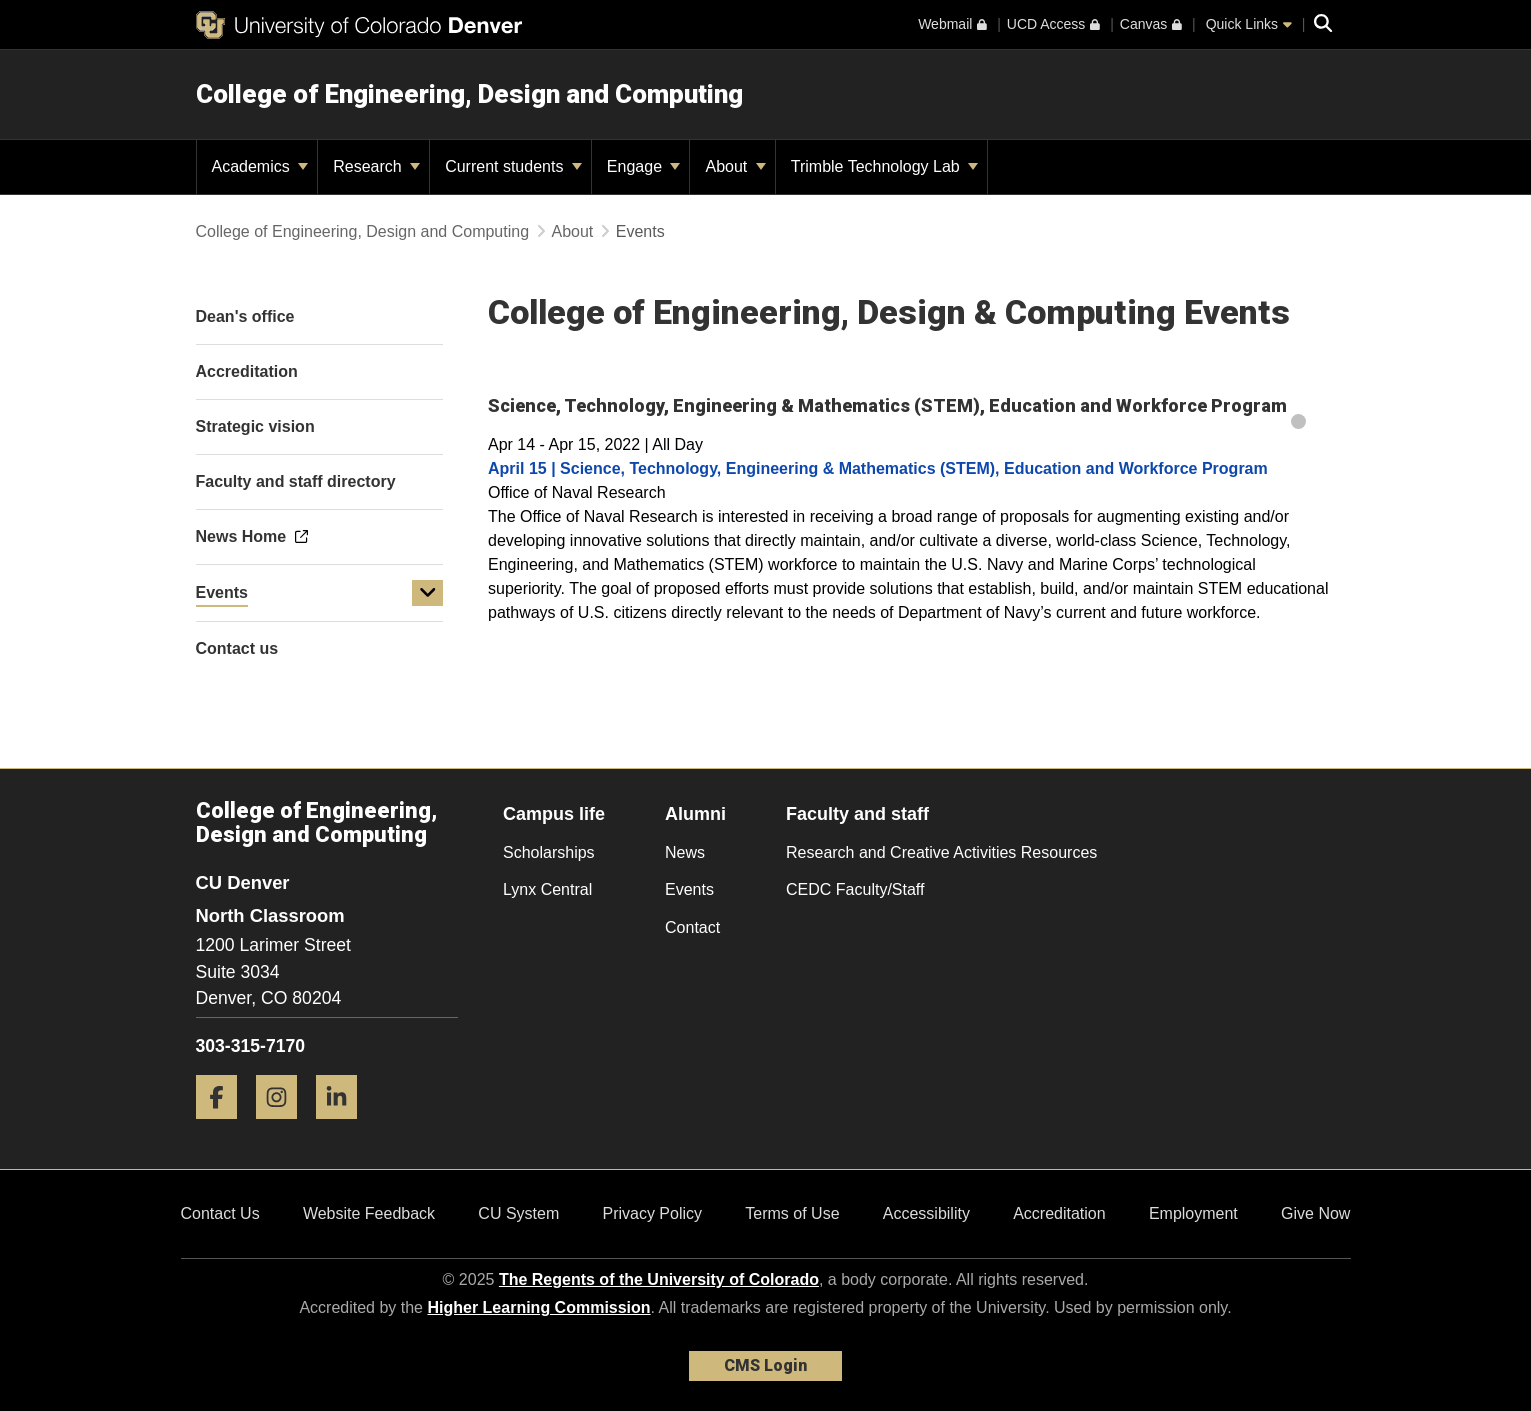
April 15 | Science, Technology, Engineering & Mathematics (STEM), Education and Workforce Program (878, 468)
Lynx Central (547, 889)
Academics (260, 166)
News (685, 852)
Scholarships (549, 852)
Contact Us (220, 1213)
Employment (1193, 1213)
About (735, 166)
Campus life (554, 814)
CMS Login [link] (765, 1365)
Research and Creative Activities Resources (941, 852)
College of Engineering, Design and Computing (469, 94)
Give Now (1315, 1213)
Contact (692, 927)
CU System (518, 1213)
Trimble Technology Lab (884, 166)
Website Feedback (369, 1213)
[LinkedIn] (344, 1126)
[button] (428, 593)
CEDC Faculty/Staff (855, 889)
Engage (644, 166)
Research (376, 166)
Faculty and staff (857, 814)
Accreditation (1059, 1213)
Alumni (695, 814)
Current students (513, 166)
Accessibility (926, 1213)
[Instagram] (284, 1126)
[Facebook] (224, 1126)
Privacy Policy (652, 1213)
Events (222, 592)
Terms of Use (792, 1213)
